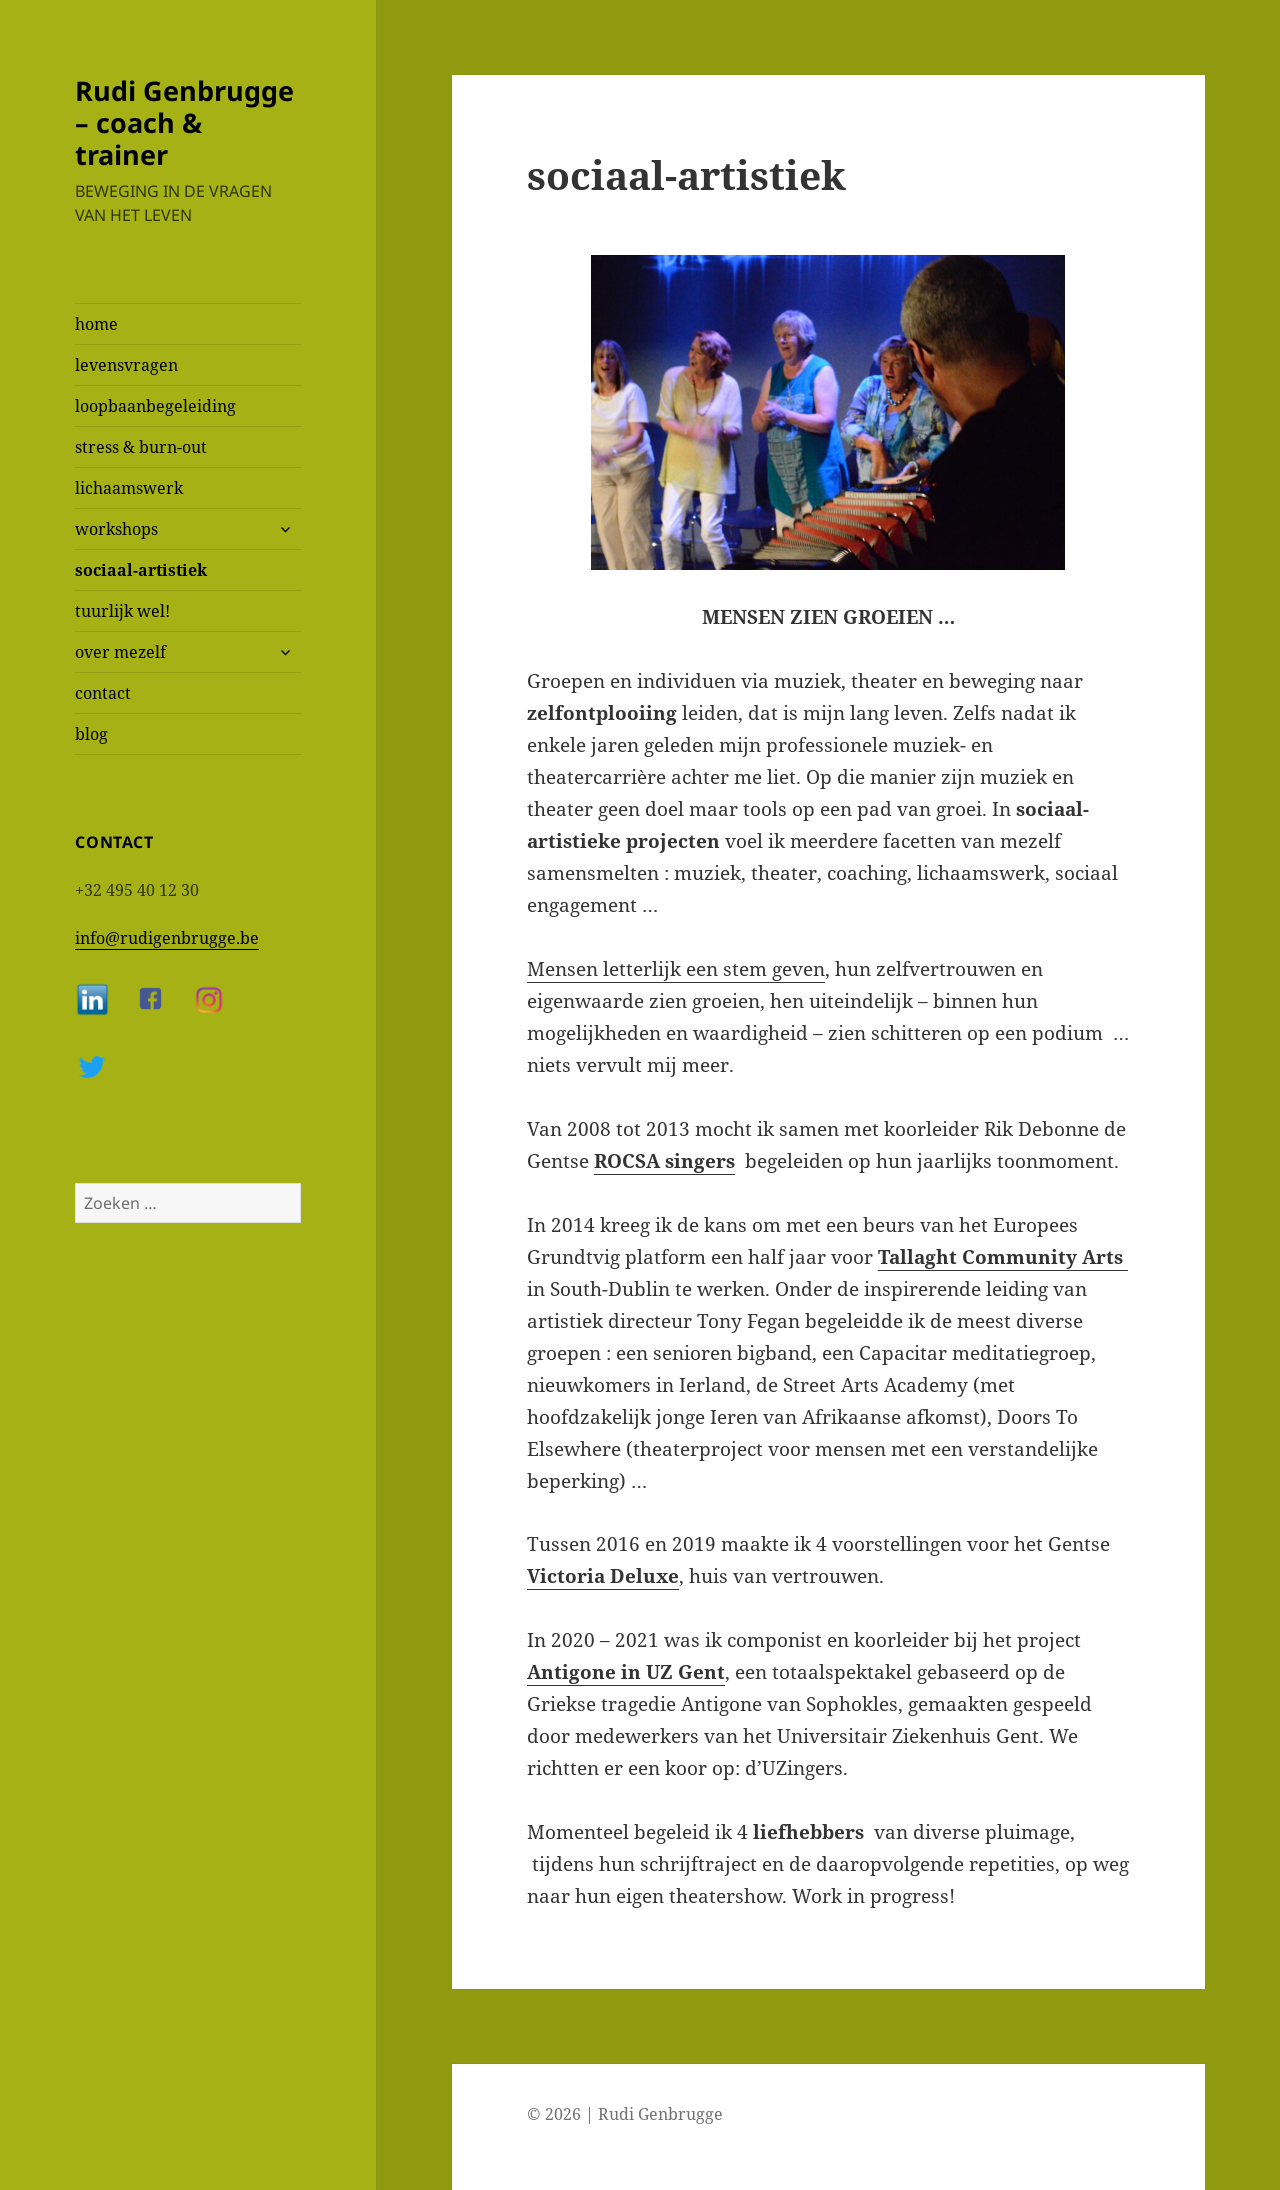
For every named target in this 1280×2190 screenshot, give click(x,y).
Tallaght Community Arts (1003, 1257)
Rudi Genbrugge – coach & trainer (184, 122)
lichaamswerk (129, 488)
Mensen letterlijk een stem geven (676, 969)
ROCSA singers (664, 1161)
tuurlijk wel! (122, 611)
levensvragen (126, 365)
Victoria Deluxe (603, 1576)
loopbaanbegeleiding (155, 406)
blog (91, 734)
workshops (116, 529)
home (96, 324)
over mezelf (120, 652)
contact (103, 693)
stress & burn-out (141, 447)
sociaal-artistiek (141, 570)
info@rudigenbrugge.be (167, 938)
